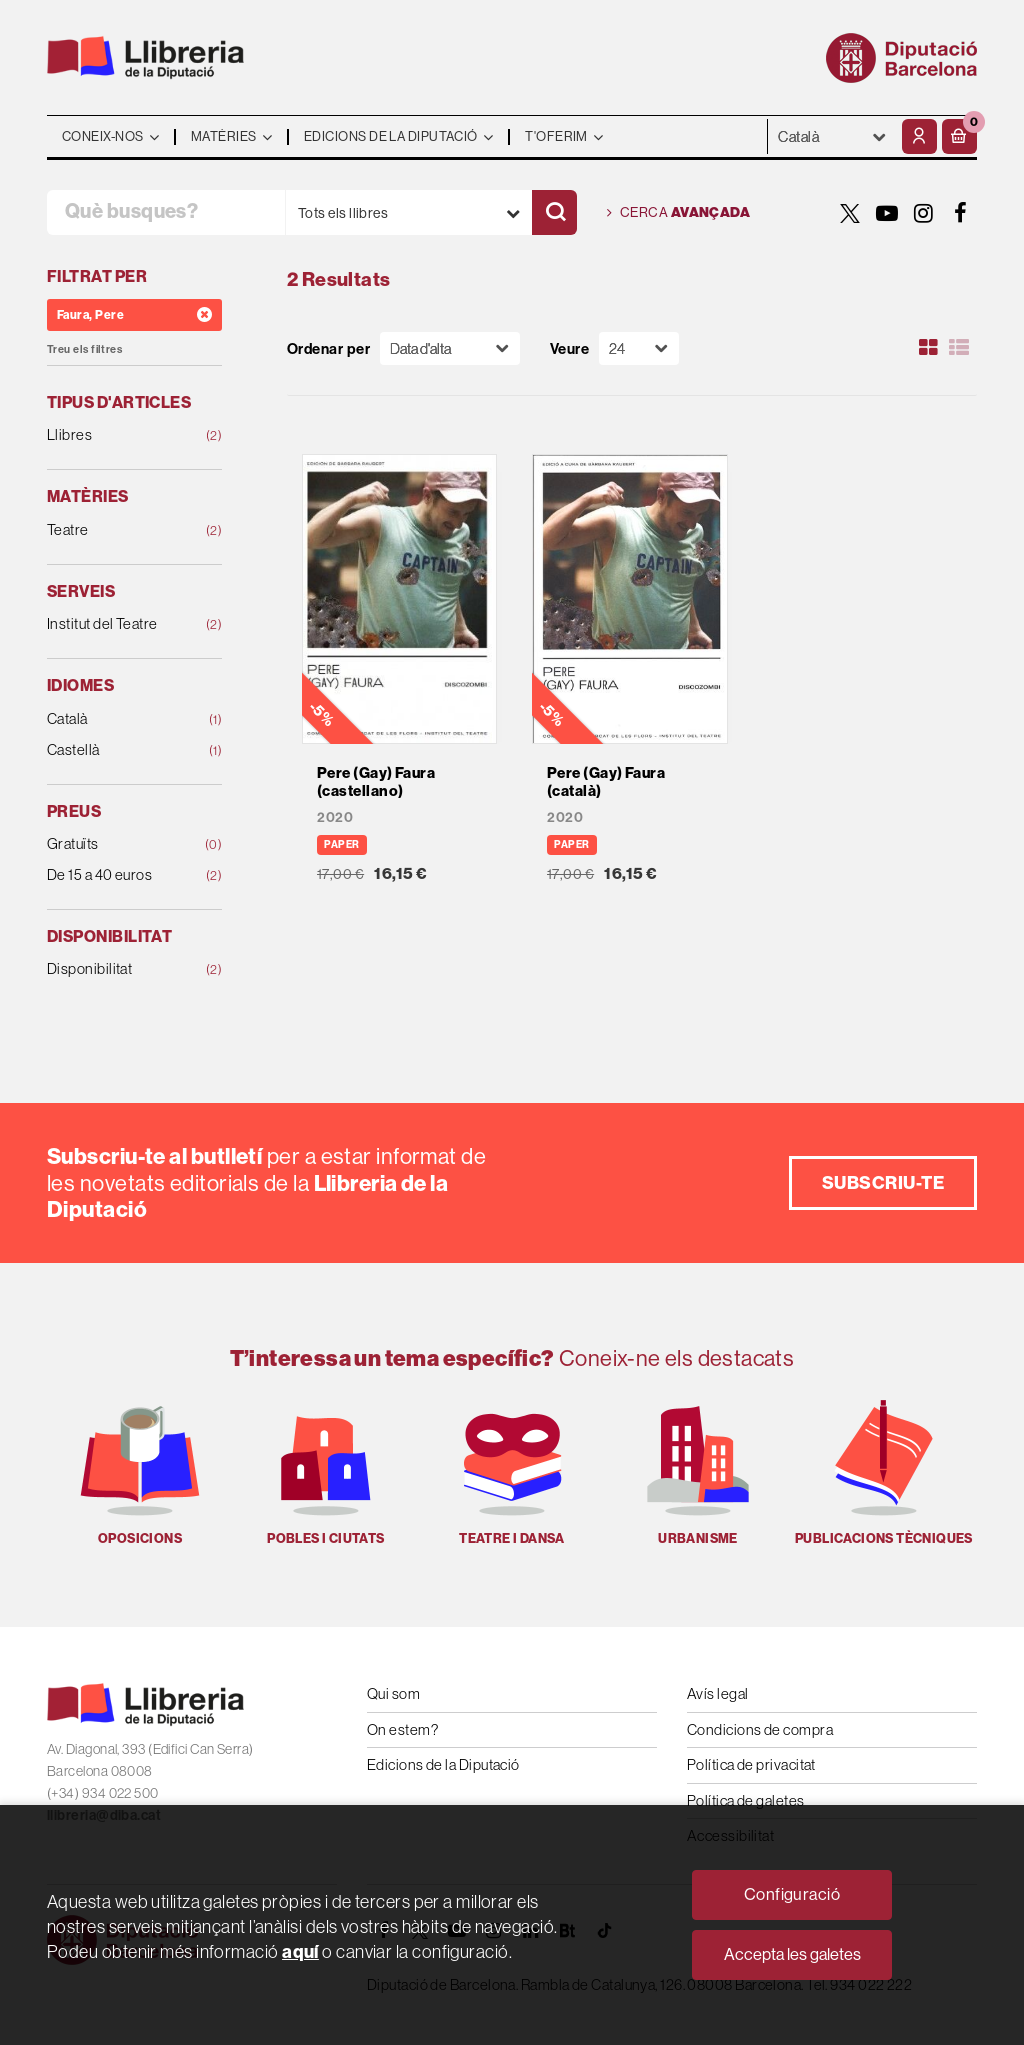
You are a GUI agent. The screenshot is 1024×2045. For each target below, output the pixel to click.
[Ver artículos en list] (959, 348)
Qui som (393, 1693)
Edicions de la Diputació (443, 1764)
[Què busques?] (166, 212)
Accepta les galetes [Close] (792, 1954)
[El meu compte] (919, 136)
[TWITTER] (850, 213)
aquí (300, 1951)
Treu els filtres (84, 349)
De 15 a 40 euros (119, 875)
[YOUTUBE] (887, 213)
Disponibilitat (119, 969)
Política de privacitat (751, 1764)
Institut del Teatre (119, 624)
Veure (569, 348)
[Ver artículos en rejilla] (929, 348)
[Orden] (450, 348)
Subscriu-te (883, 1182)
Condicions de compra (760, 1729)
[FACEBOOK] (961, 213)
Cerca (678, 213)
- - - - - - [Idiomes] (832, 136)
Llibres (119, 435)
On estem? (402, 1729)
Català (119, 719)
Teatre (119, 530)
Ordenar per (328, 348)
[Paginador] (639, 348)
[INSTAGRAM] (924, 213)
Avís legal (718, 1693)
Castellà (119, 750)
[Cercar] (554, 212)
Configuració (792, 1894)
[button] (959, 136)
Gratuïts (119, 844)
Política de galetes (746, 1800)
